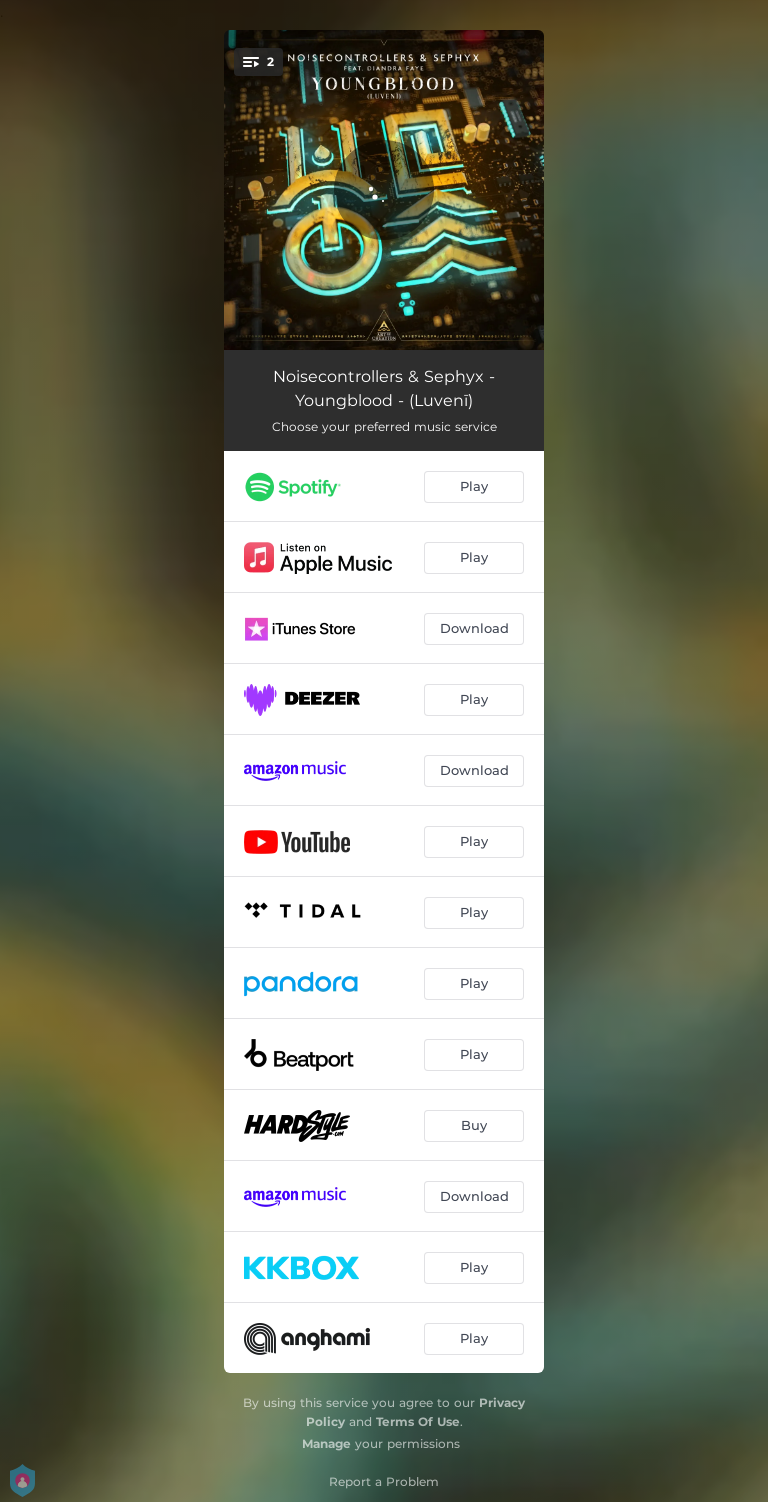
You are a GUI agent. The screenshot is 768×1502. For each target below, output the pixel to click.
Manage (326, 1443)
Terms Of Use (418, 1421)
